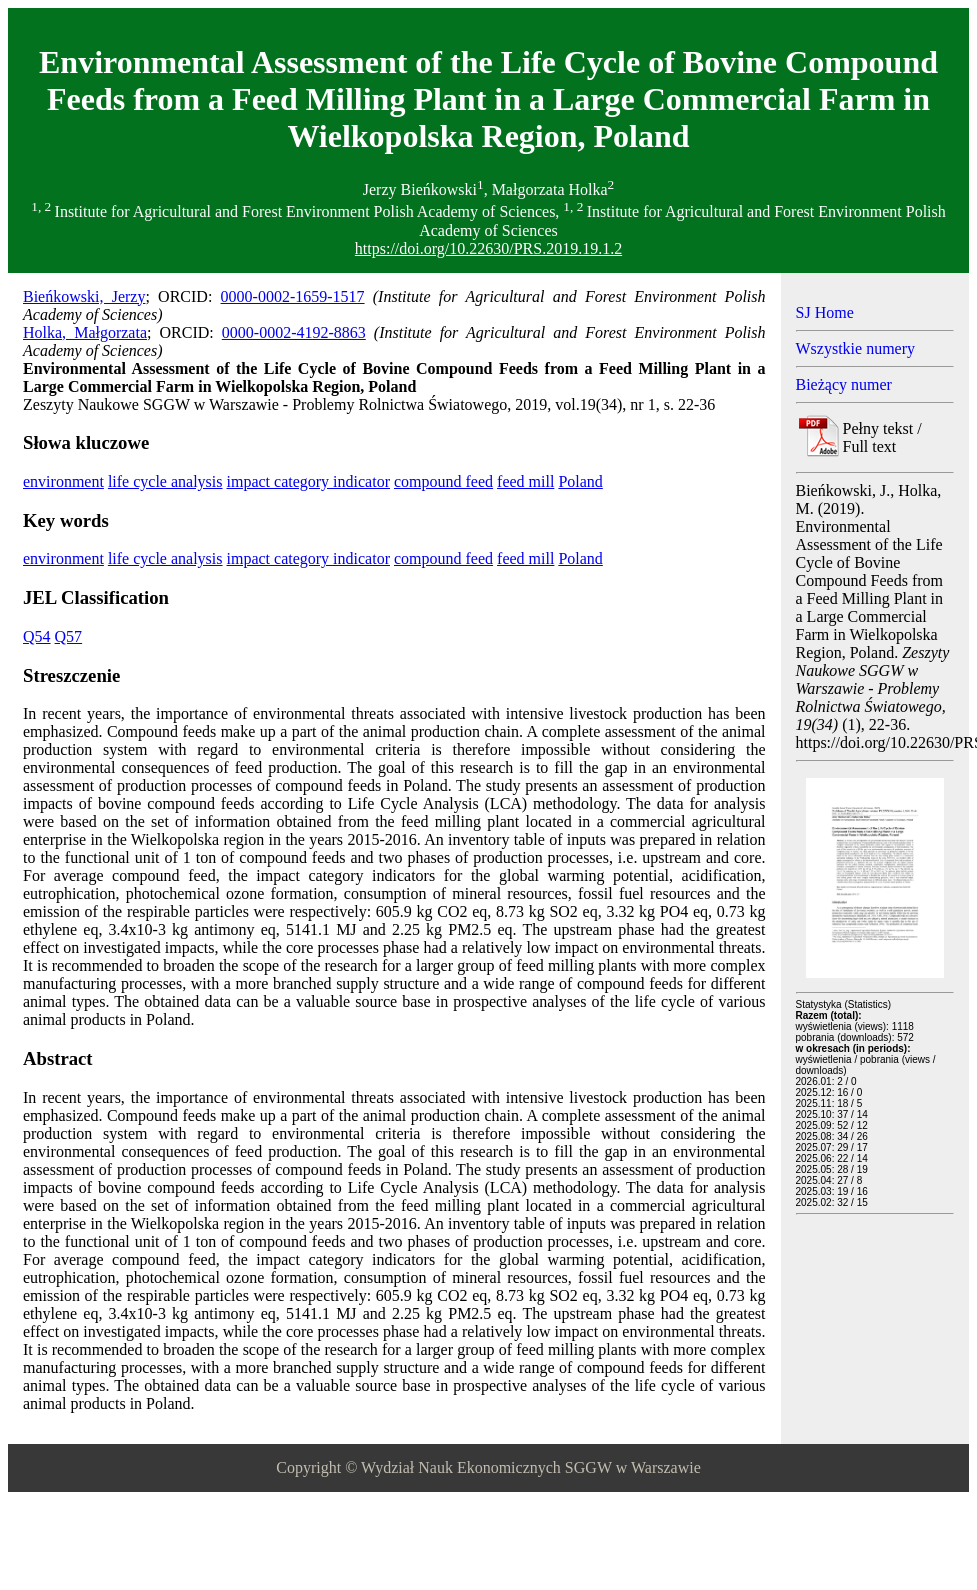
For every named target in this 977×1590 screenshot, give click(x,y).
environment (63, 481)
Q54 (37, 636)
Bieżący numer (844, 384)
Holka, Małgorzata (85, 332)
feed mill (525, 481)
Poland (580, 481)
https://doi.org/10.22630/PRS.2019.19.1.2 (488, 248)
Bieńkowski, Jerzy (84, 296)
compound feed (443, 481)
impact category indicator (308, 481)
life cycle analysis (165, 481)
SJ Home (825, 312)
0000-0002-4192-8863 (294, 332)
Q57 (69, 636)
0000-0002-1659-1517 (293, 296)
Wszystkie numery (856, 348)
